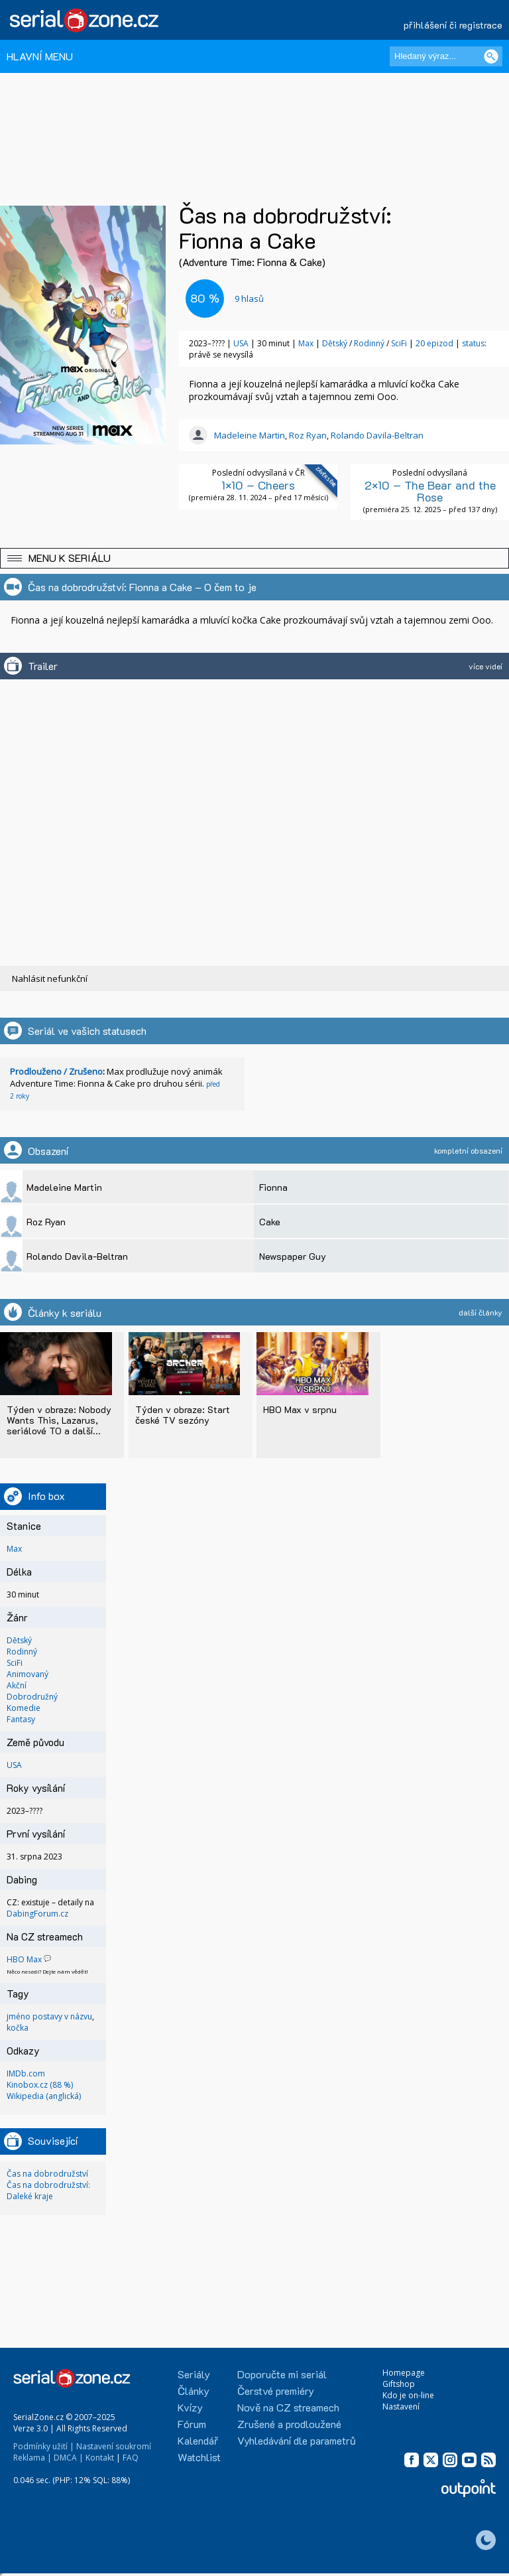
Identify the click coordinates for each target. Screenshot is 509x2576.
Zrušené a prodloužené (289, 2424)
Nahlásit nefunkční (49, 978)
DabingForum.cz (37, 1913)
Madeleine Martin (249, 435)
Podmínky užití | (43, 2446)
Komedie (23, 1708)
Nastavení (401, 2406)
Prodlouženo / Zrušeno (56, 1071)
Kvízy (190, 2407)
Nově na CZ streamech (288, 2407)
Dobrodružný (32, 1696)
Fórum (192, 2424)
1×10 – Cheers (258, 485)
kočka (17, 2027)
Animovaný (27, 1674)
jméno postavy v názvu (49, 2016)
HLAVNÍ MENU (40, 56)
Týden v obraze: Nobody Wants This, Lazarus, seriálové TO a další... (59, 1420)
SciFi (400, 343)
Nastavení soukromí (113, 2446)
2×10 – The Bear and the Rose (430, 491)
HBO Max (24, 1959)
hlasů (249, 299)
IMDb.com (26, 2073)
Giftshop (398, 2384)
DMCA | (69, 2457)
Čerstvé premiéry (275, 2391)
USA (241, 343)
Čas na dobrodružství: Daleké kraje (48, 2190)
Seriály (194, 2374)
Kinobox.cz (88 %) (40, 2084)
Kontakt (99, 2457)
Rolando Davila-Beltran (377, 435)
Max (305, 343)
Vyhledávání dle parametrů (296, 2440)
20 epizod (434, 343)
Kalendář (198, 2440)
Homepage (403, 2372)
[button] (254, 558)
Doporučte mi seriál (282, 2374)
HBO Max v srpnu (300, 1409)
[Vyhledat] (491, 56)
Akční (17, 1685)
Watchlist (199, 2457)
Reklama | (32, 2457)
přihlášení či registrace (453, 25)
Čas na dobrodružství (47, 2173)
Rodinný (370, 343)
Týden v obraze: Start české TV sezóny (182, 1414)
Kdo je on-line (408, 2395)
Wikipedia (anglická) (44, 2096)
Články (193, 2391)
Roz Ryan (308, 435)
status (473, 343)
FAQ (131, 2457)
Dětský (335, 343)
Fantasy (21, 1719)
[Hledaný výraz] (446, 56)
